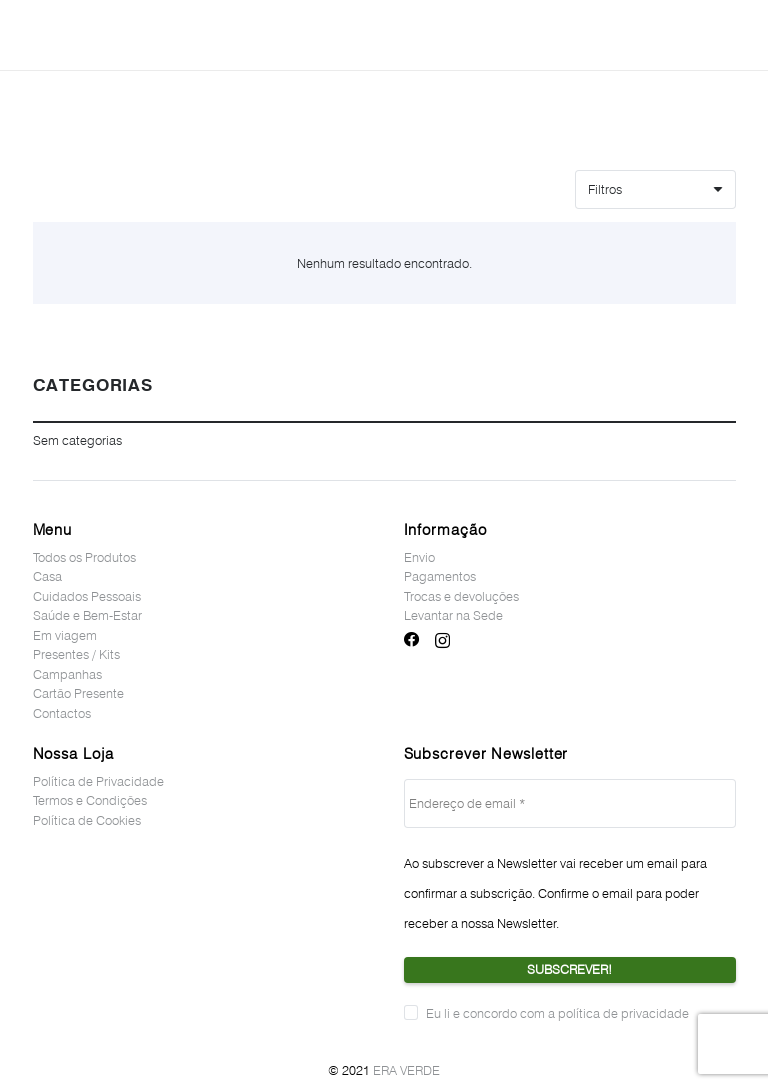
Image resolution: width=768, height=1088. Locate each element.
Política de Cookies (87, 820)
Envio (419, 557)
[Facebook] (412, 640)
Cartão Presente (78, 693)
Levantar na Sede (453, 615)
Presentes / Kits (76, 654)
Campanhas (67, 674)
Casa (47, 576)
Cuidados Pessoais (87, 596)
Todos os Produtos (84, 557)
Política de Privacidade (98, 781)
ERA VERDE (406, 1070)
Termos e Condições (90, 800)
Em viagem (65, 635)
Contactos (62, 713)
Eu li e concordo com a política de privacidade (557, 1013)
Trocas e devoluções (461, 596)
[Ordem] (655, 189)
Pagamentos (440, 576)
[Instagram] (442, 640)
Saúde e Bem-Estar (87, 615)
